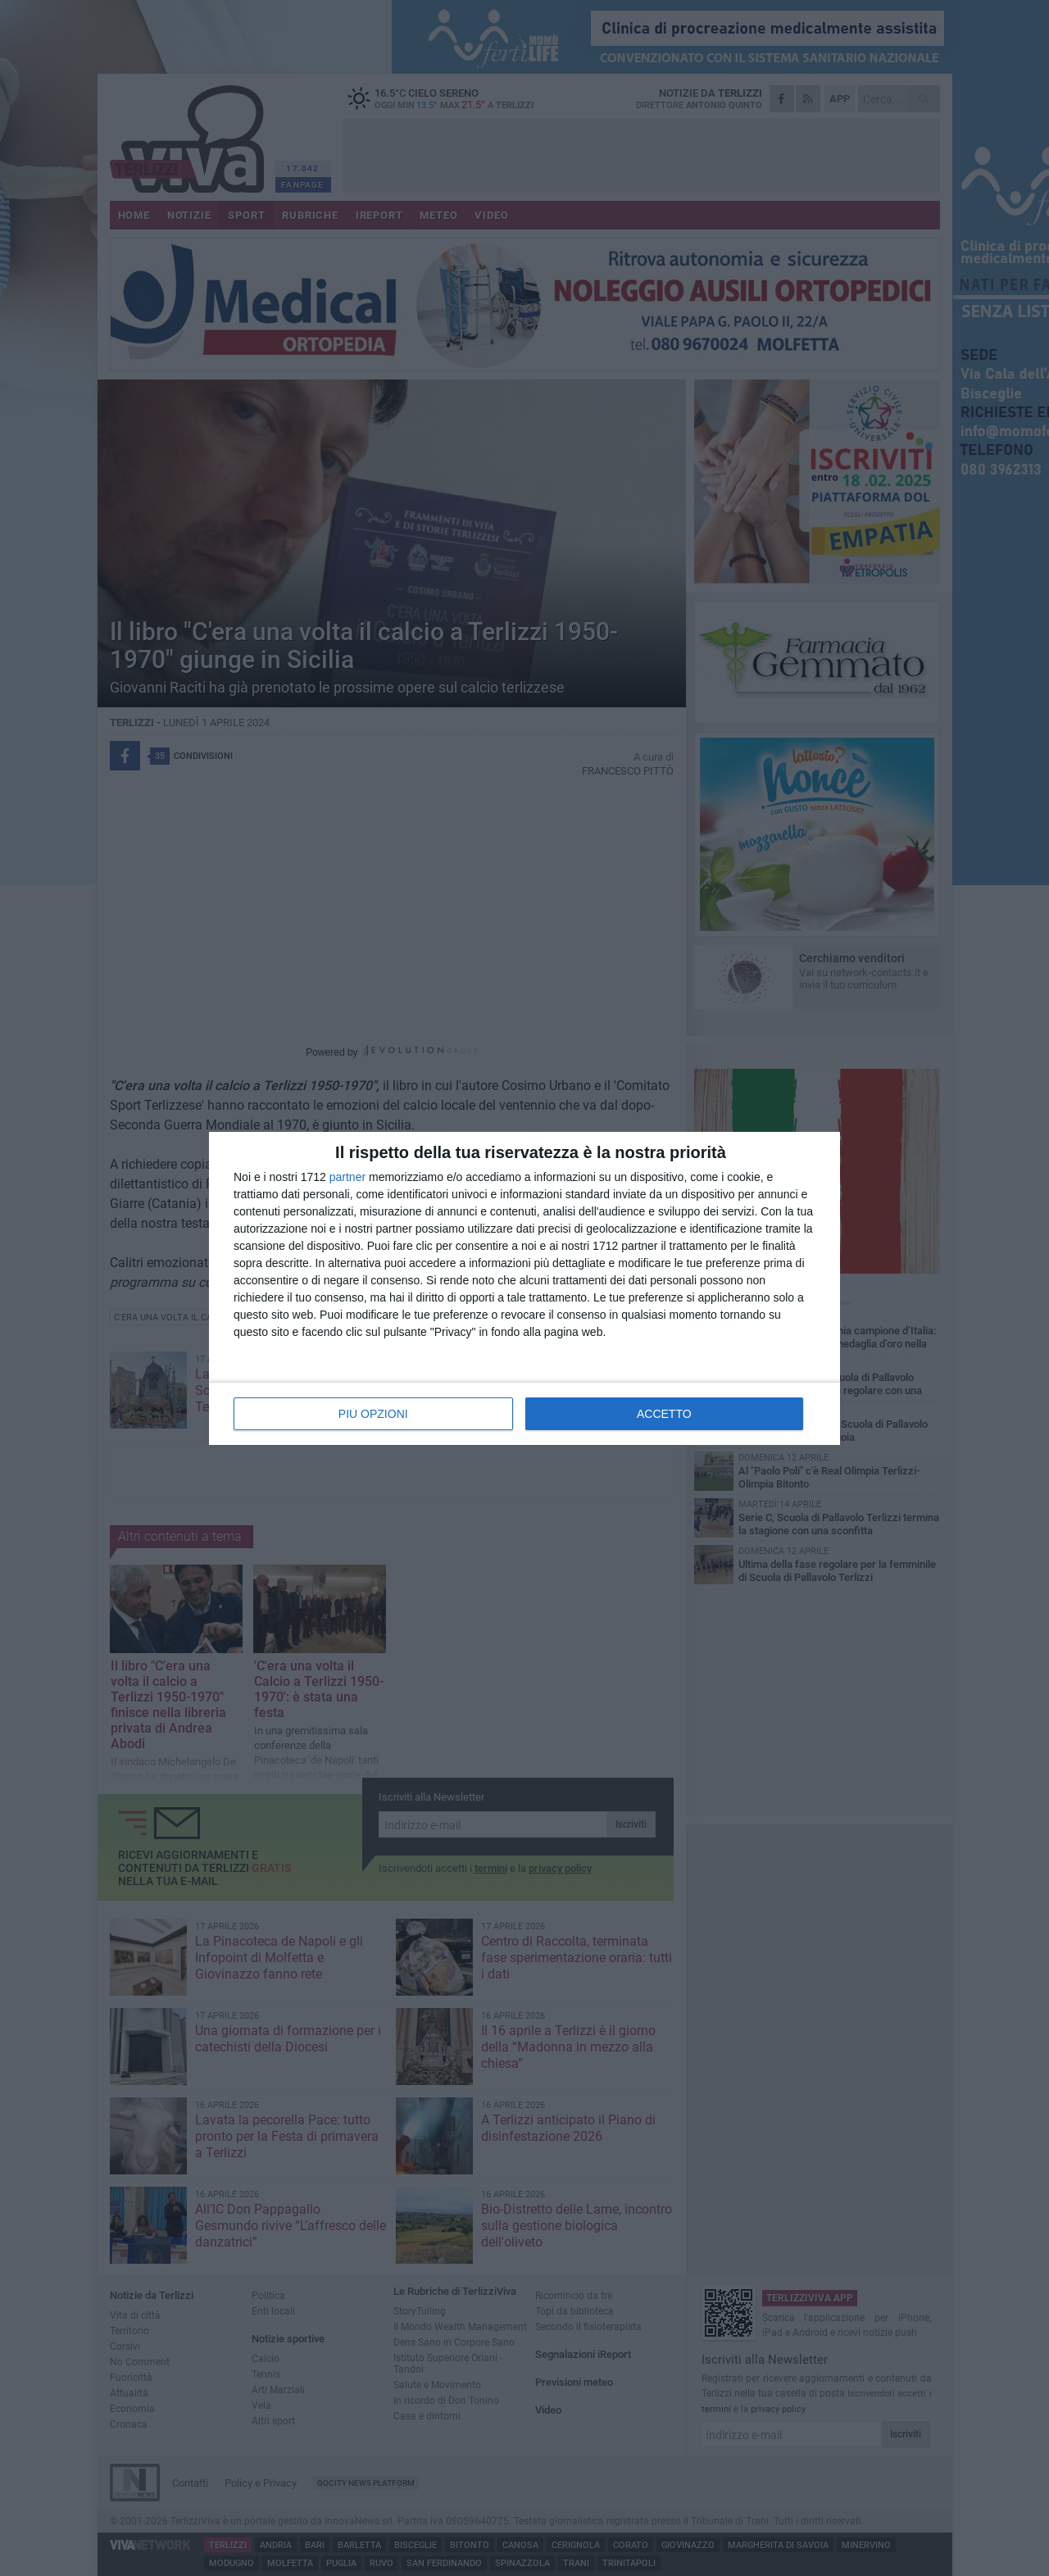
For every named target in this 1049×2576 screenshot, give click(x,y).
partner (347, 1177)
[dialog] (524, 1288)
